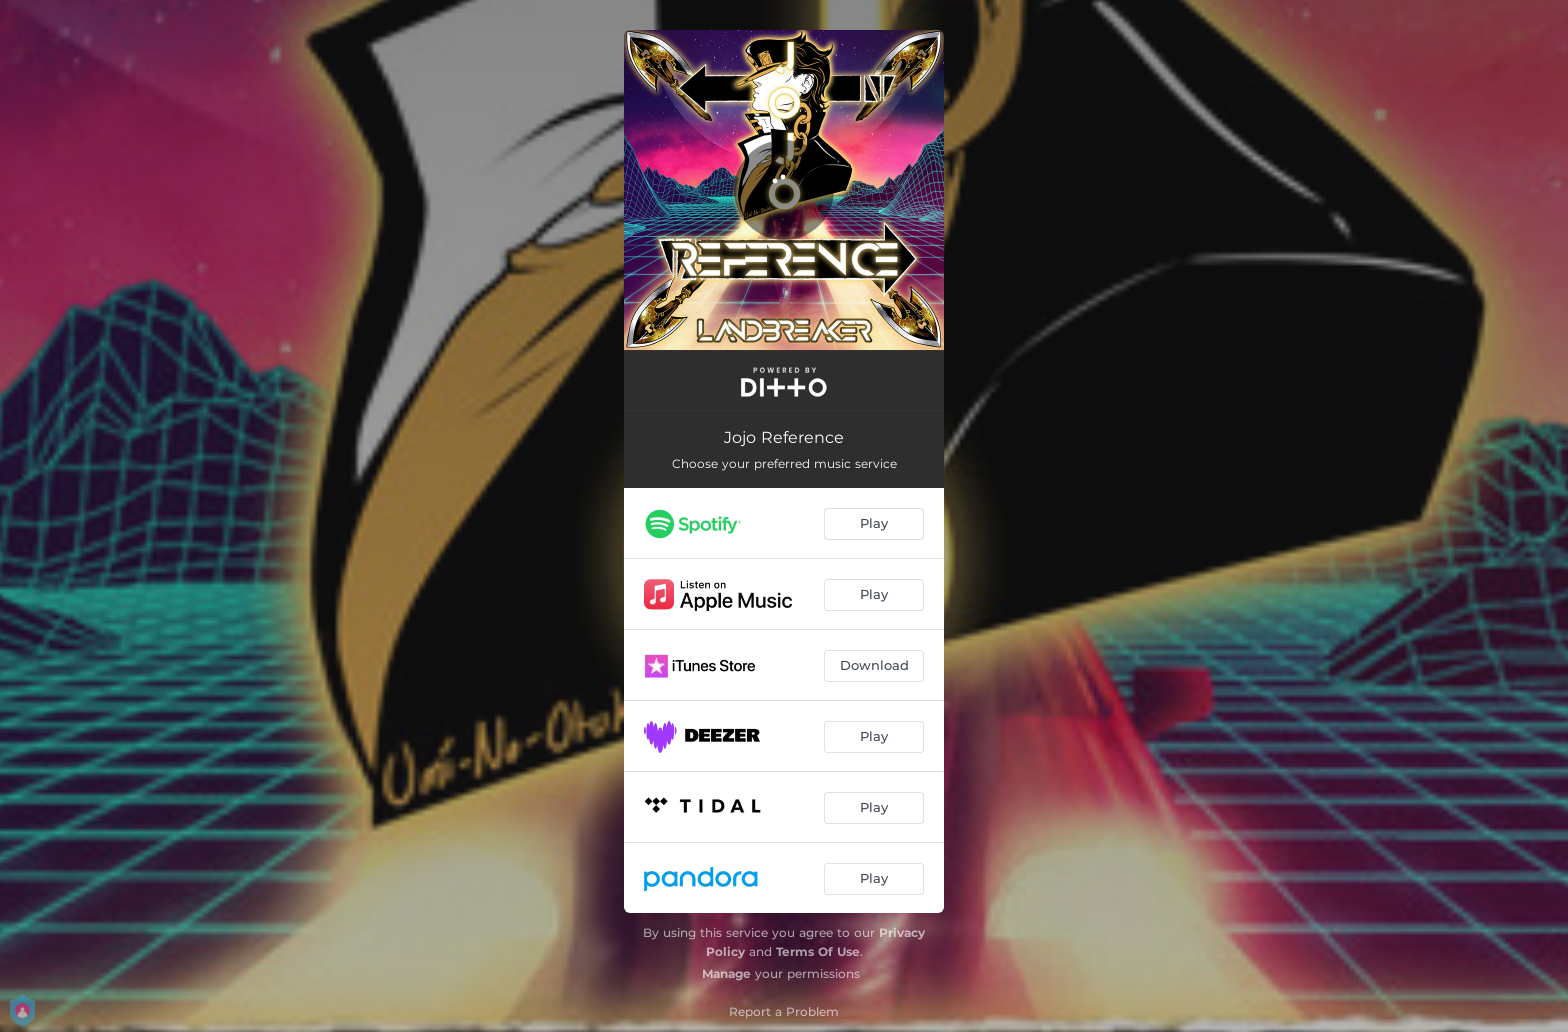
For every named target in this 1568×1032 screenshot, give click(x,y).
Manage (726, 973)
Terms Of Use (818, 951)
